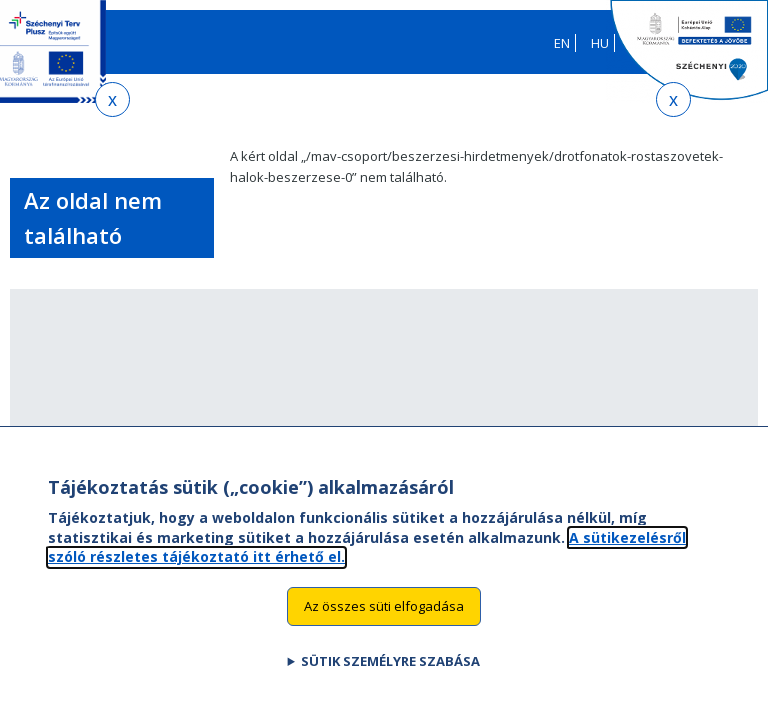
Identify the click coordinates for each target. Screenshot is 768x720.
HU (600, 43)
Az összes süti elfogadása (384, 621)
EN (562, 43)
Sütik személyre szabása (390, 675)
